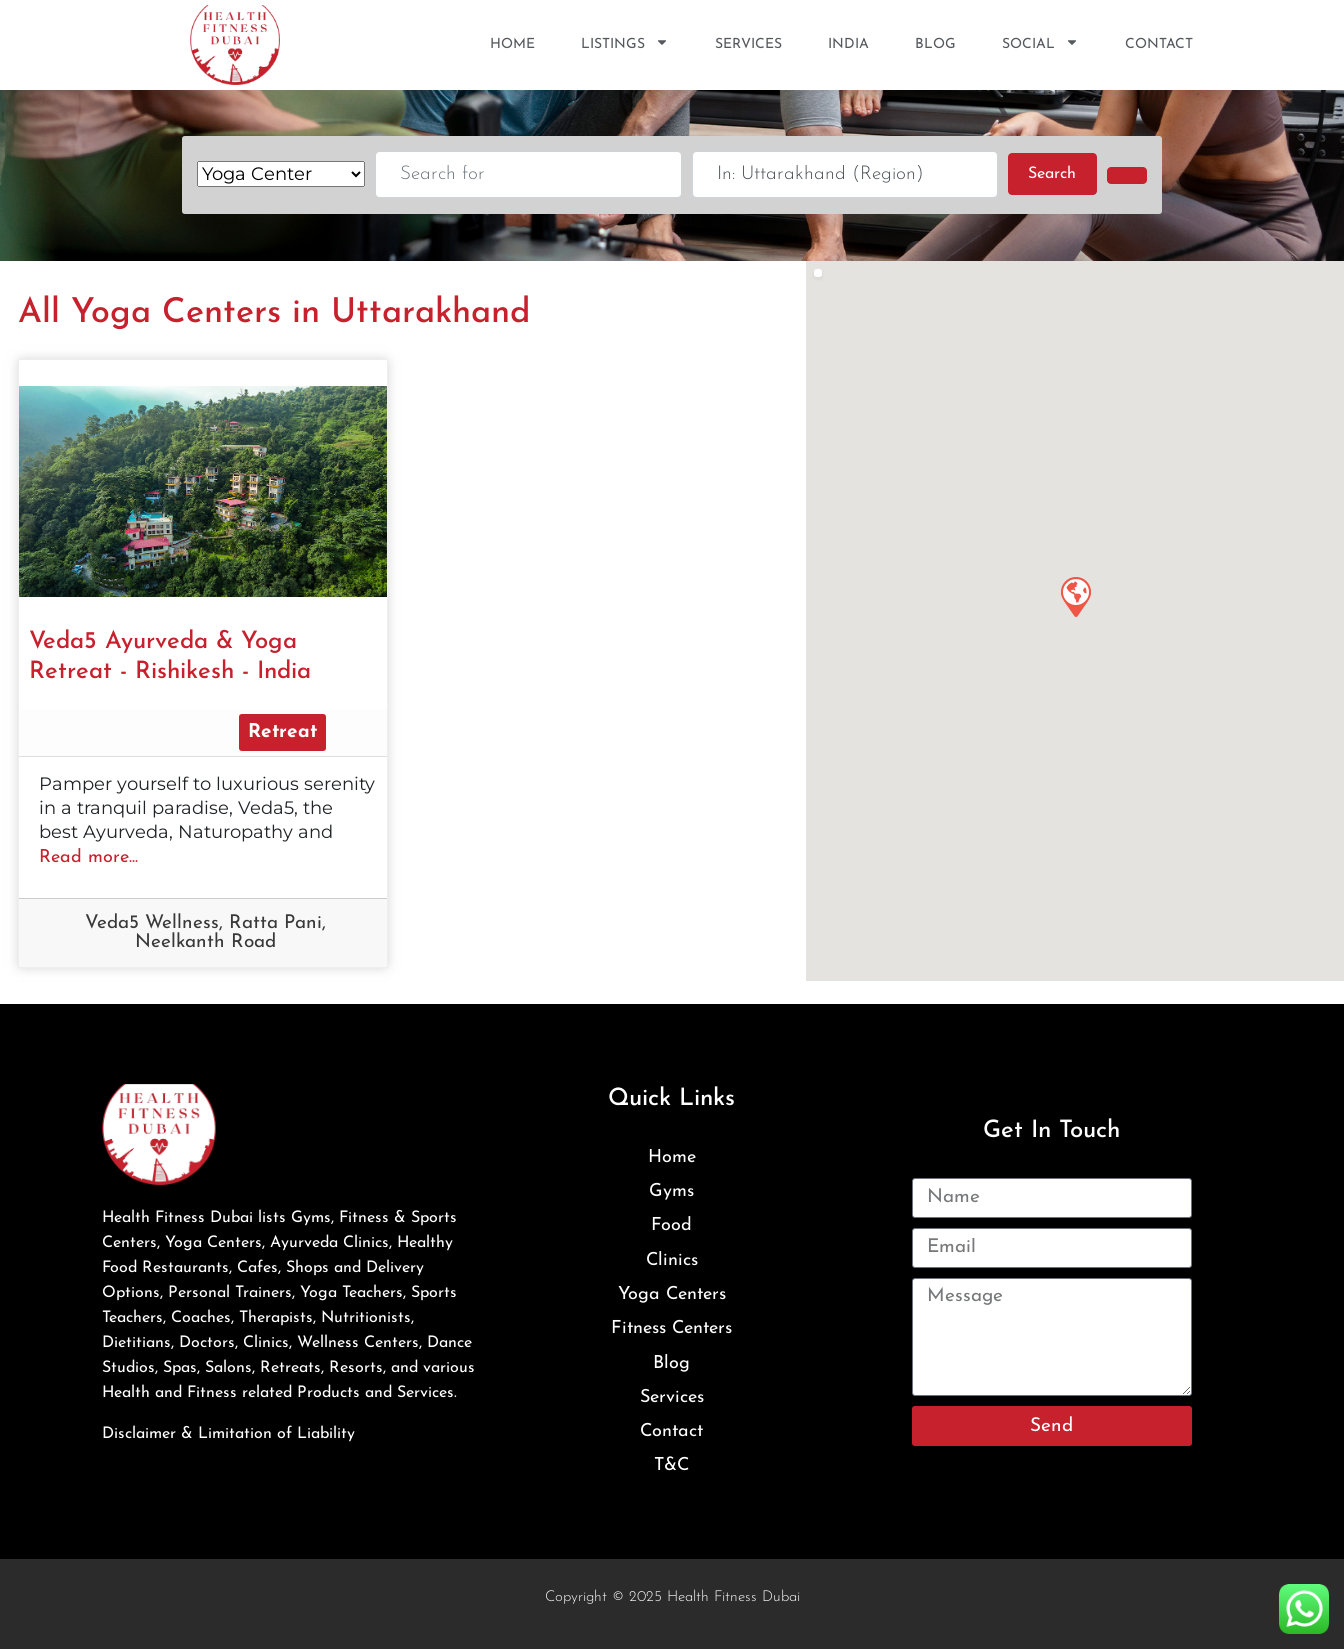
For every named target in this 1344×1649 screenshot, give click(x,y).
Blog (935, 44)
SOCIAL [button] (1040, 45)
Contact (1159, 44)
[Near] (845, 174)
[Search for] (528, 174)
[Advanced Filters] (1127, 175)
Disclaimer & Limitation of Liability (228, 1434)
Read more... (88, 857)
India (848, 44)
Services (748, 44)
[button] (1075, 596)
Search (1062, 171)
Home (512, 44)
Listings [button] (625, 45)
